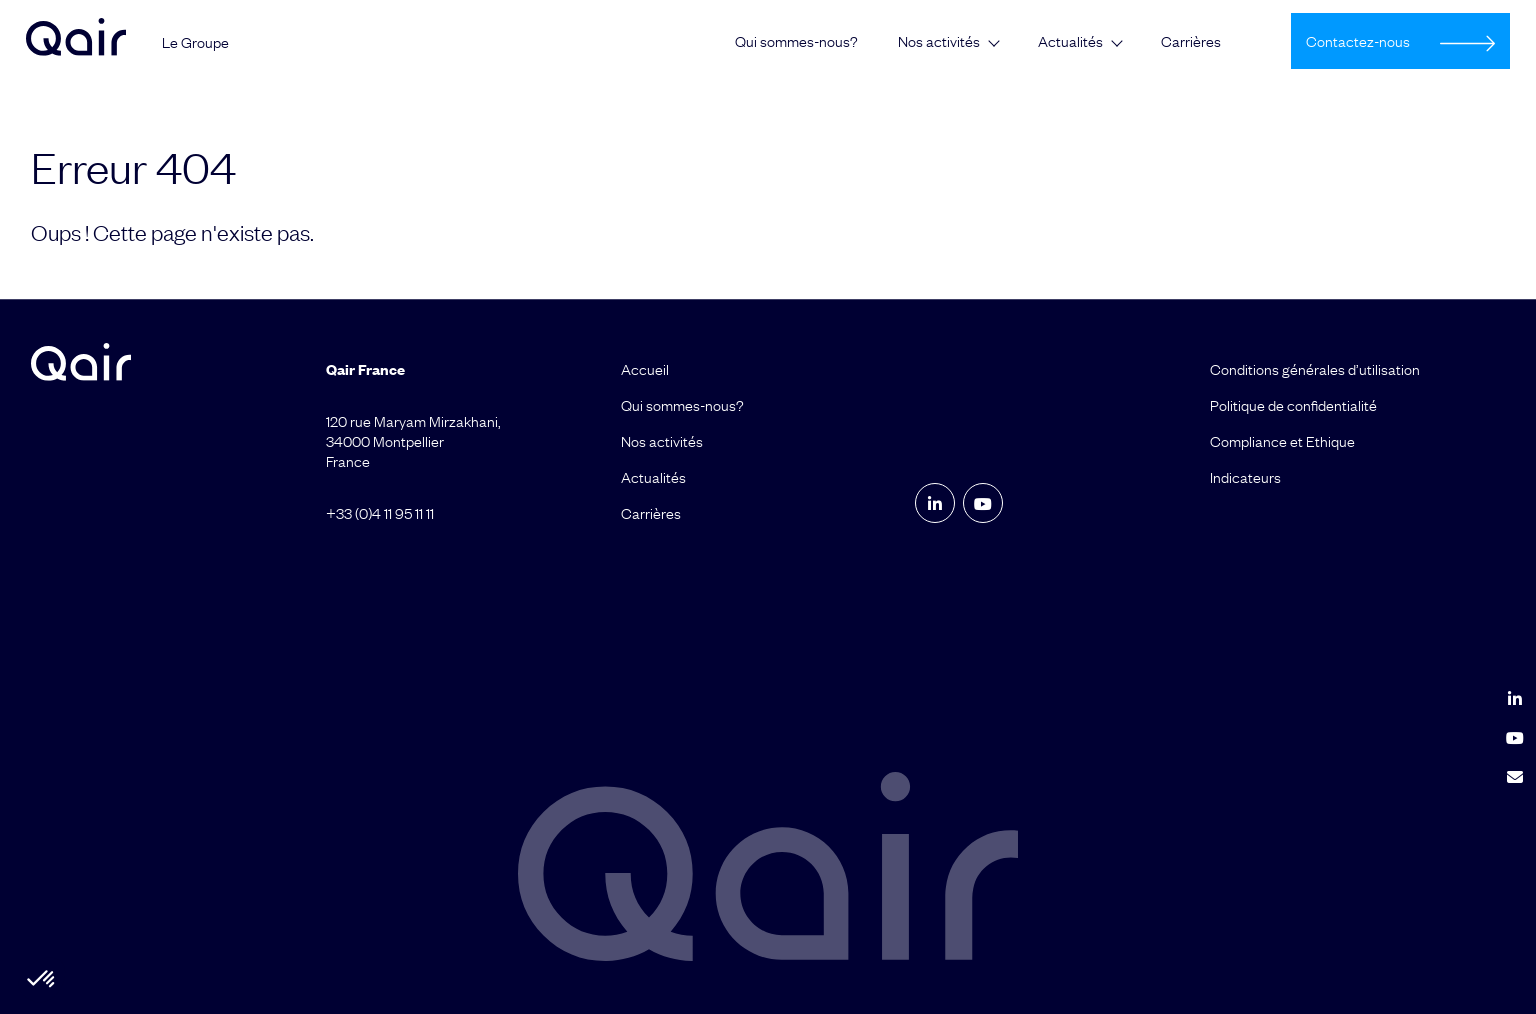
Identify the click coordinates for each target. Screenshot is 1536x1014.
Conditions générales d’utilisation (1315, 369)
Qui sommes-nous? (796, 41)
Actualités (1070, 41)
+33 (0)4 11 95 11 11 (380, 513)
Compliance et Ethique (1282, 441)
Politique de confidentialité (1293, 405)
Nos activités (939, 41)
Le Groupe (195, 42)
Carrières (1191, 41)
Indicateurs (1245, 477)
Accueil (645, 369)
